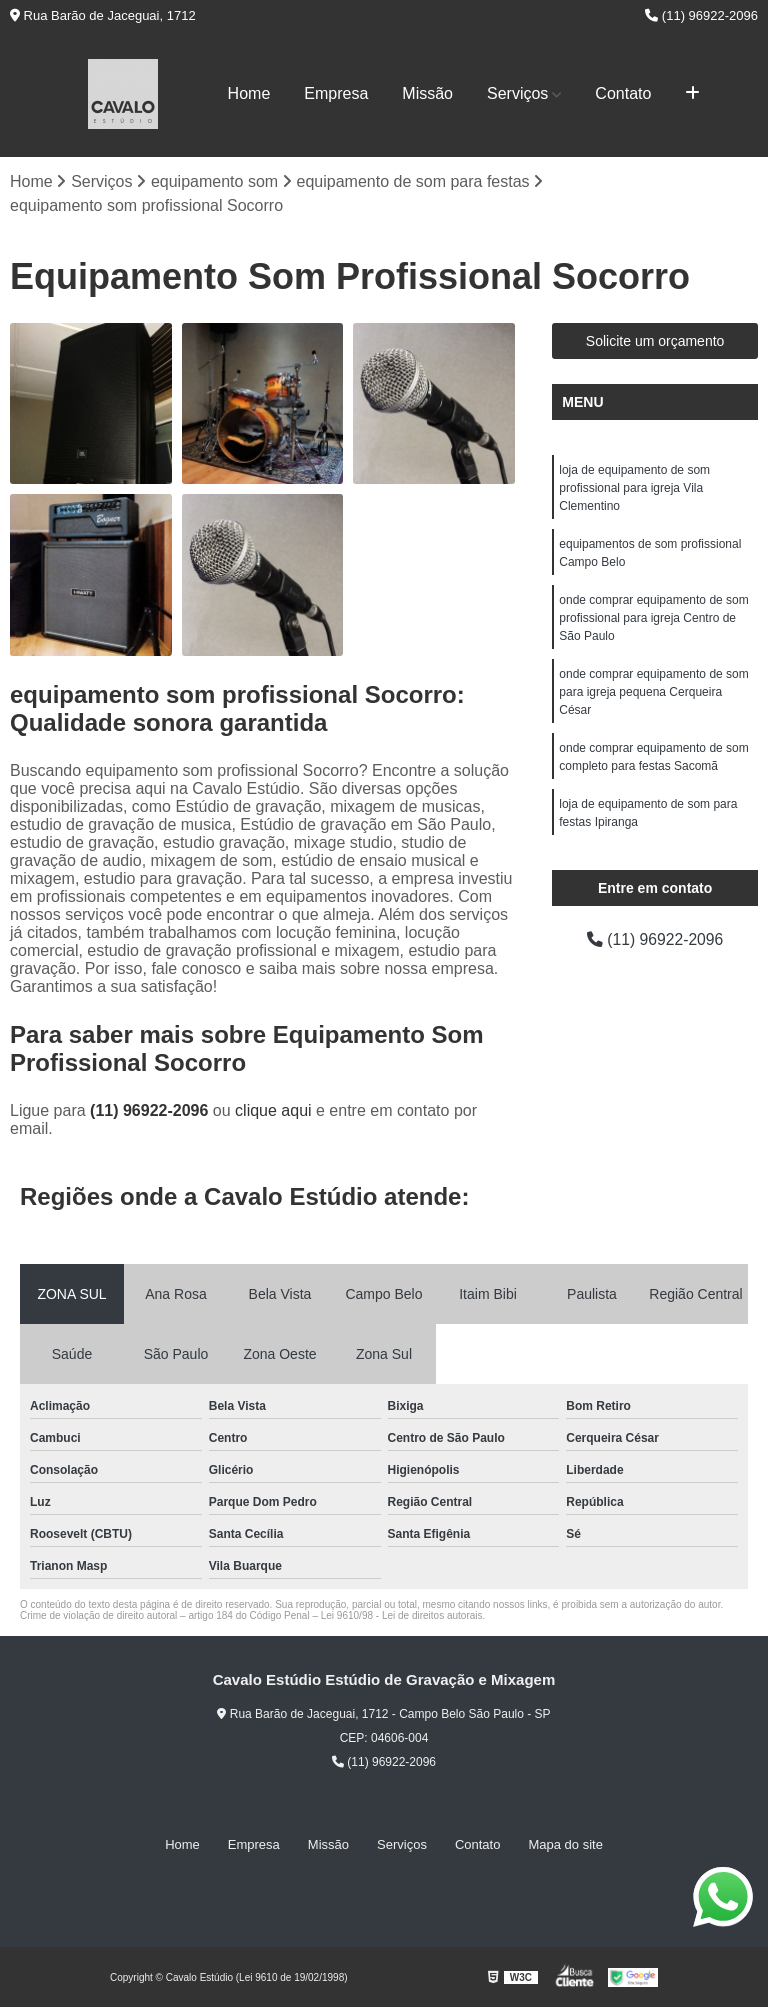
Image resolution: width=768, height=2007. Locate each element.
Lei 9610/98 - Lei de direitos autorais (402, 1615)
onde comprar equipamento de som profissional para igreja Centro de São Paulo (653, 618)
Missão (427, 93)
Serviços (517, 93)
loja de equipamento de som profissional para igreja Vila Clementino (634, 488)
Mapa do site (565, 1844)
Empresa (336, 93)
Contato (623, 93)
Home (249, 93)
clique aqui (273, 1110)
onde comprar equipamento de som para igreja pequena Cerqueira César (653, 692)
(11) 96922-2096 (701, 15)
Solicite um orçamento (655, 341)
